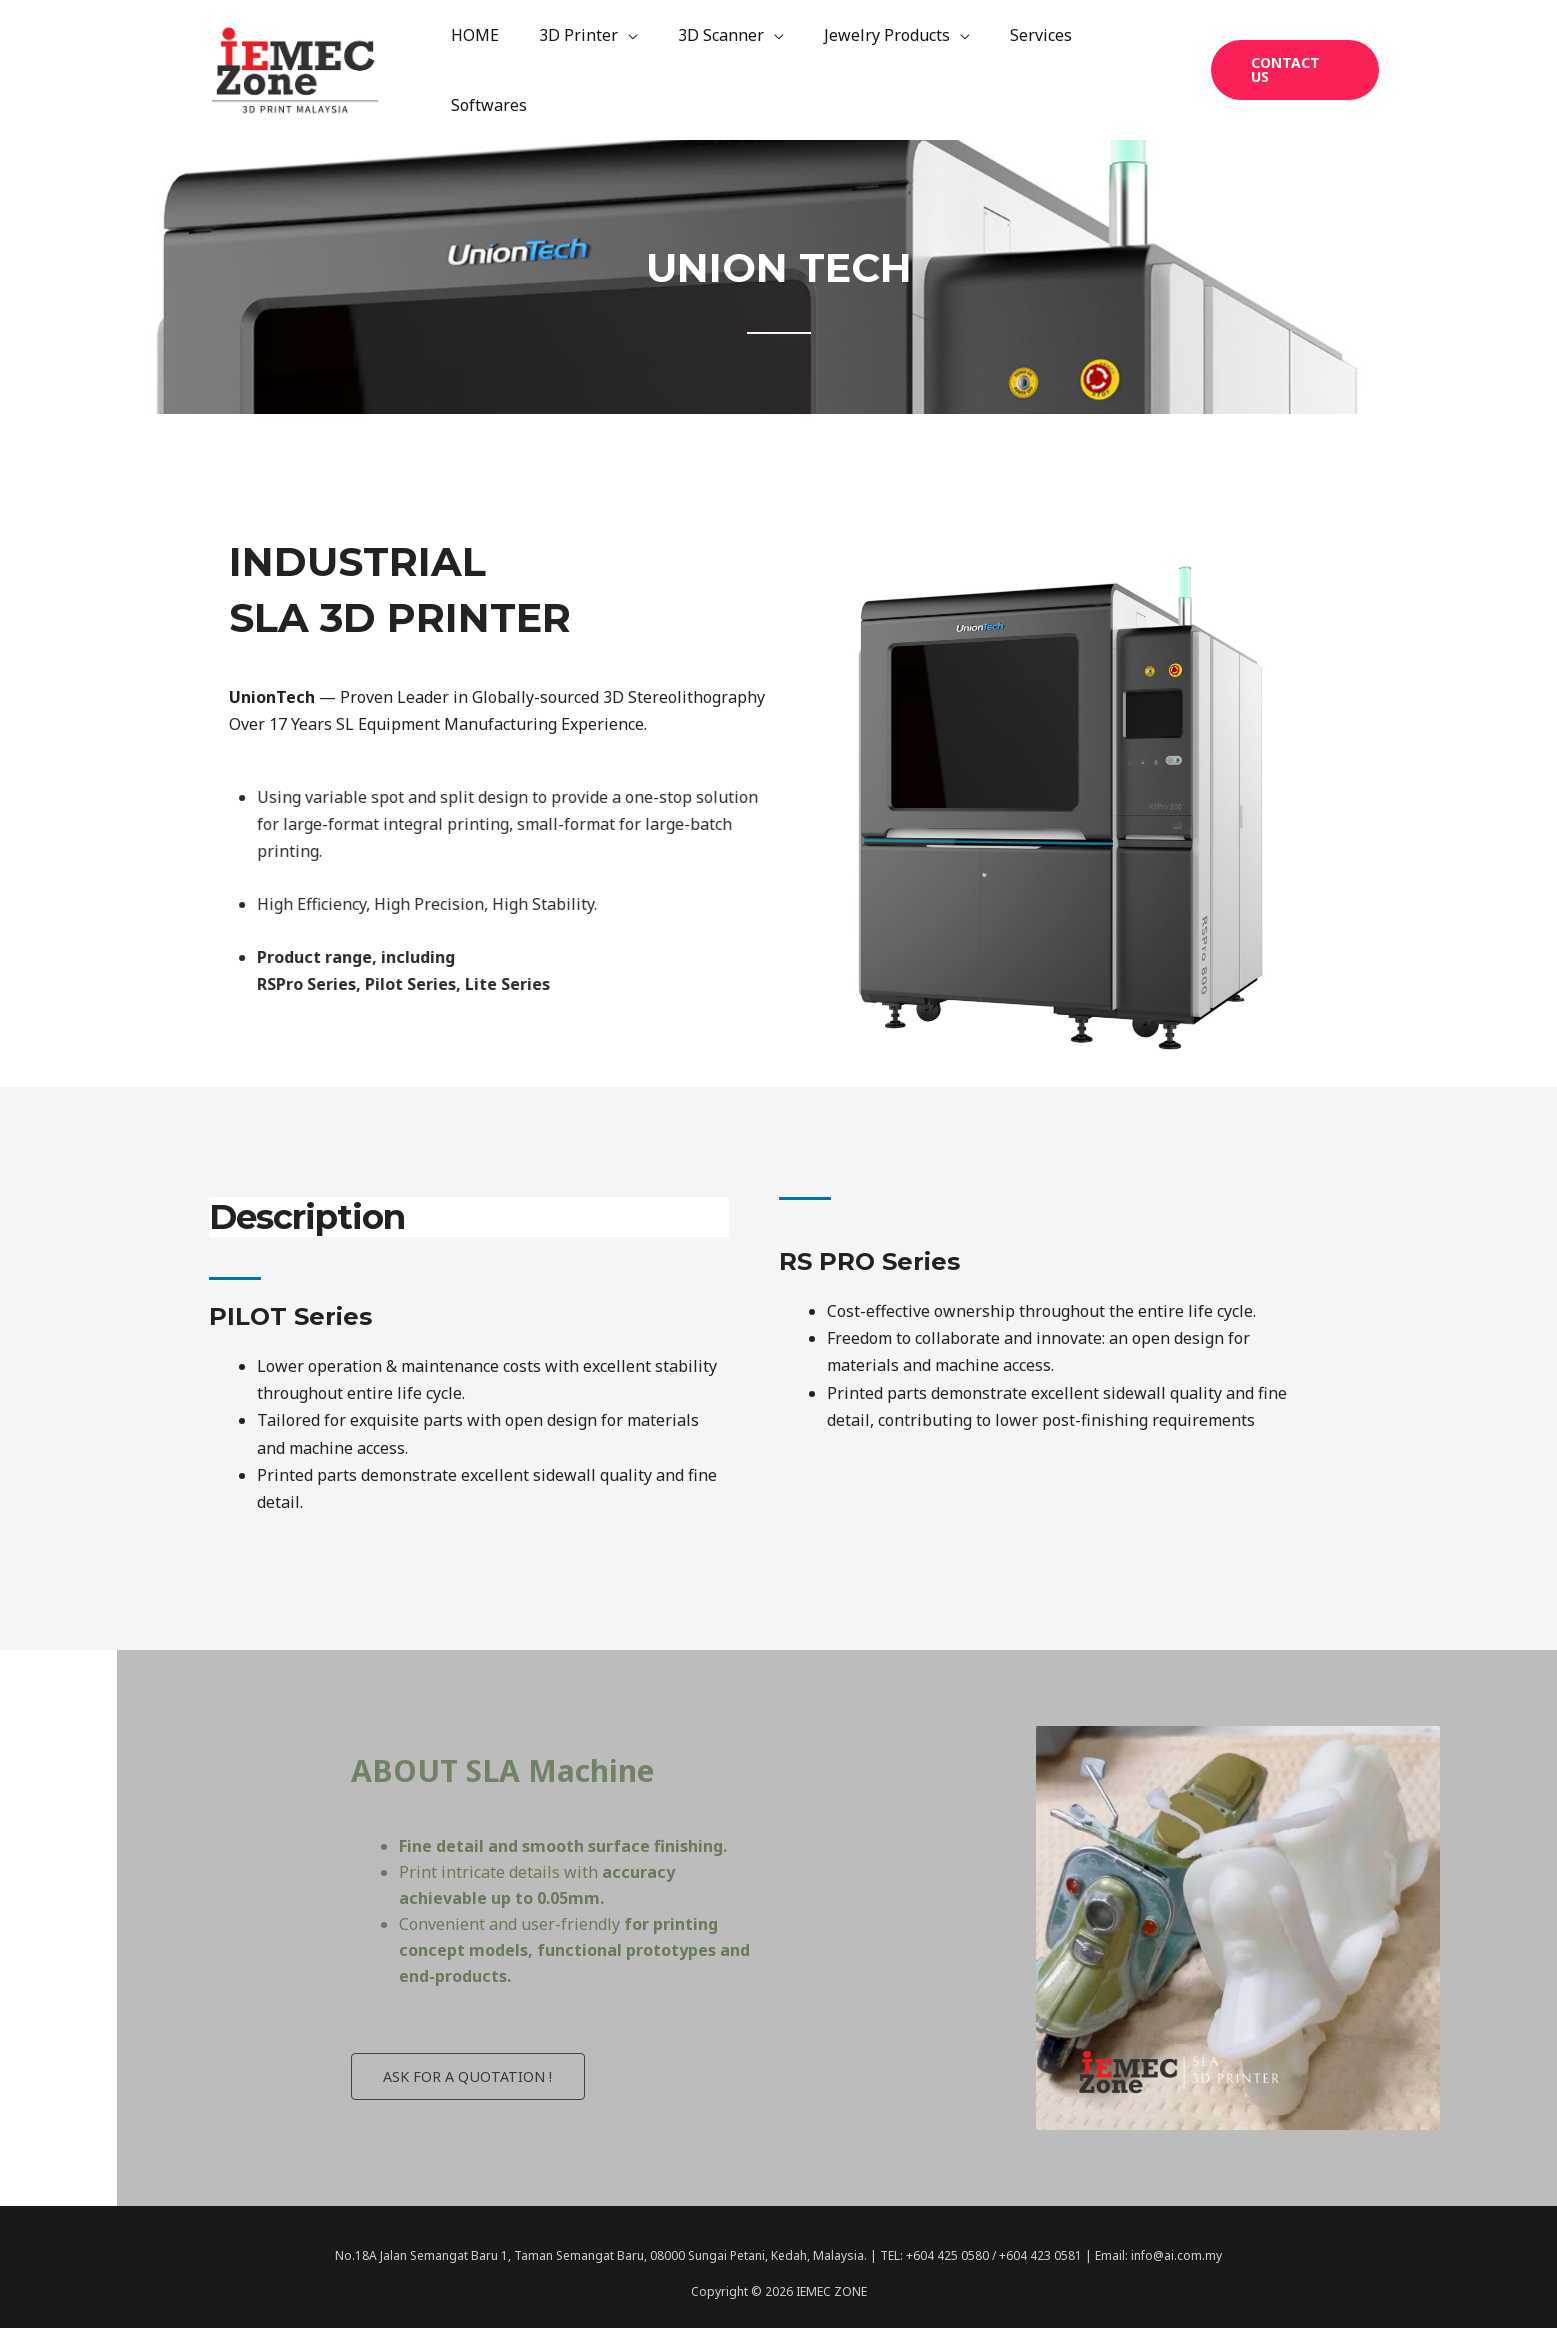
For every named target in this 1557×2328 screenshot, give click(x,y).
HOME (499, 62)
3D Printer (594, 62)
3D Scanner (729, 62)
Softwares (1134, 62)
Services (1033, 62)
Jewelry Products (887, 62)
